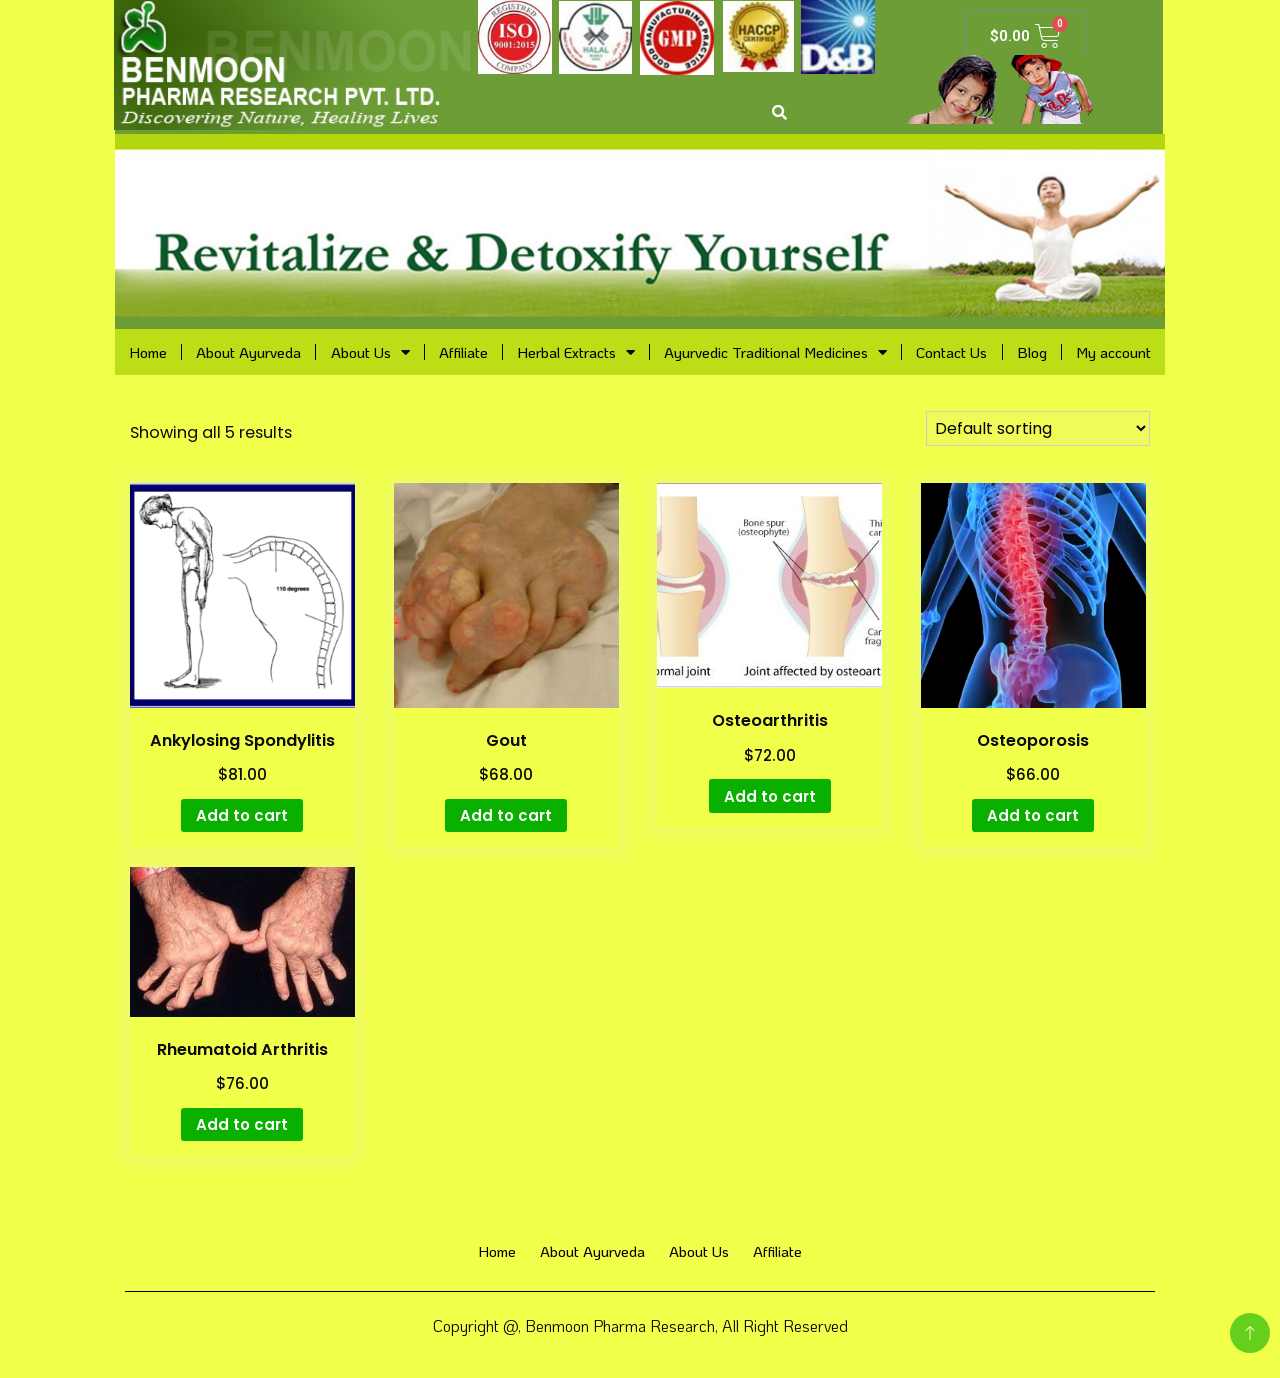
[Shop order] (1038, 428)
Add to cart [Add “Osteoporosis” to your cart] (1033, 815)
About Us (370, 352)
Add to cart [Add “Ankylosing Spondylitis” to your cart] (242, 815)
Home (148, 352)
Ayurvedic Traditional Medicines (775, 352)
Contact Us (951, 352)
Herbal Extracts (576, 352)
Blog (1032, 352)
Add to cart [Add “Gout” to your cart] (506, 815)
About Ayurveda (248, 352)
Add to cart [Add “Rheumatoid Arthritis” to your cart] (242, 1124)
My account (1113, 352)
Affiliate (463, 352)
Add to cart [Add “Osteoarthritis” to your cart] (770, 796)
